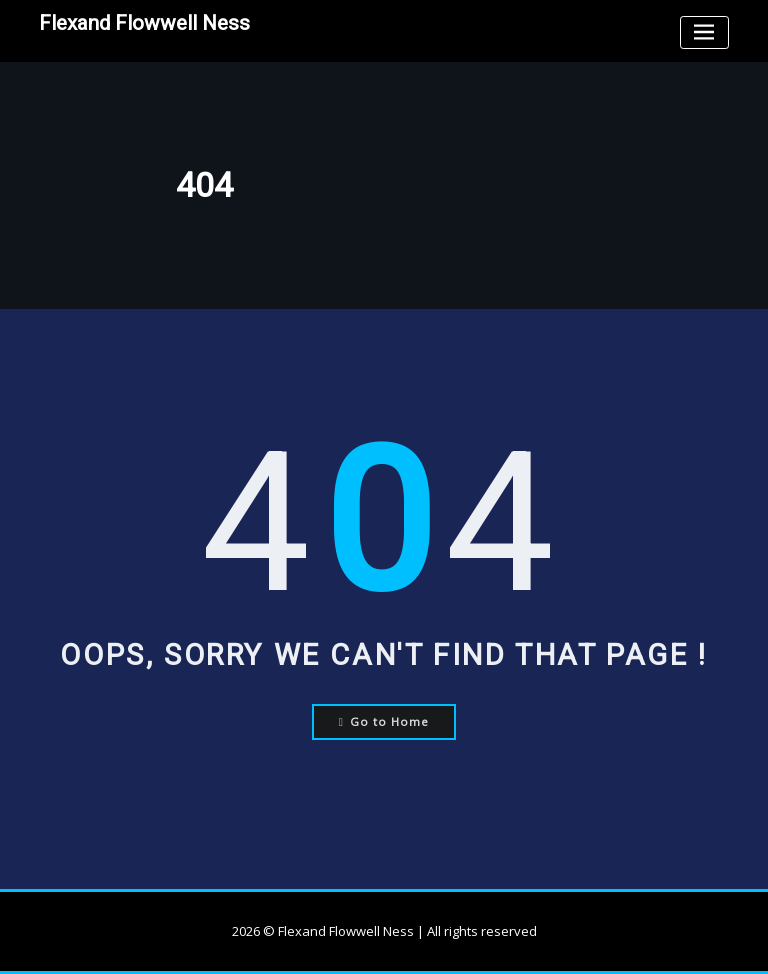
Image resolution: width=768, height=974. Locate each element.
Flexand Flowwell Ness (144, 23)
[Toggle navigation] (704, 32)
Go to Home (384, 721)
